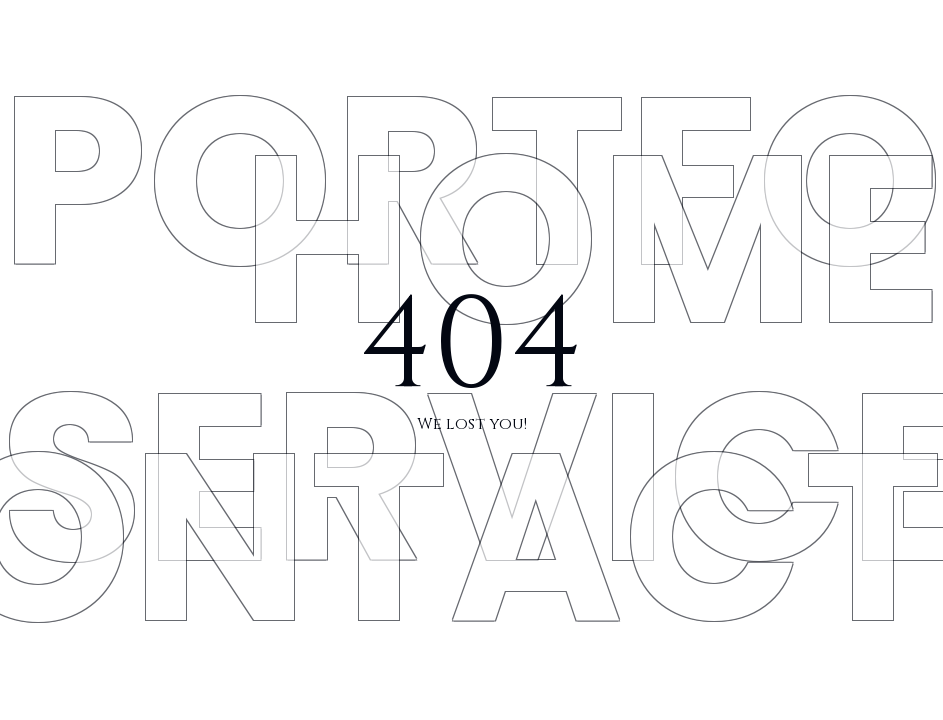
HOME (592, 240)
